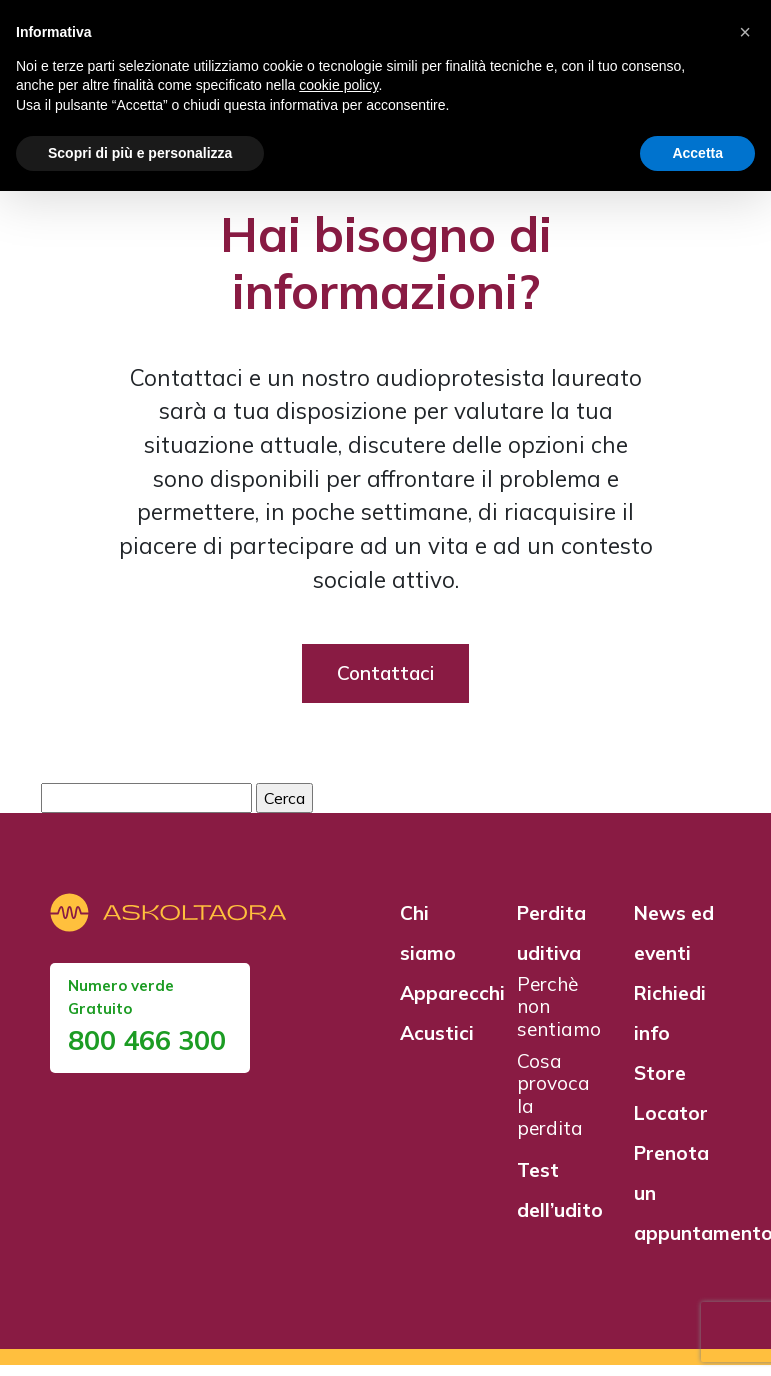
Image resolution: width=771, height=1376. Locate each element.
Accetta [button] (697, 153)
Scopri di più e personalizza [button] (140, 153)
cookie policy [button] (338, 85)
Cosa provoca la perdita (553, 1105)
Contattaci (385, 684)
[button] (745, 32)
